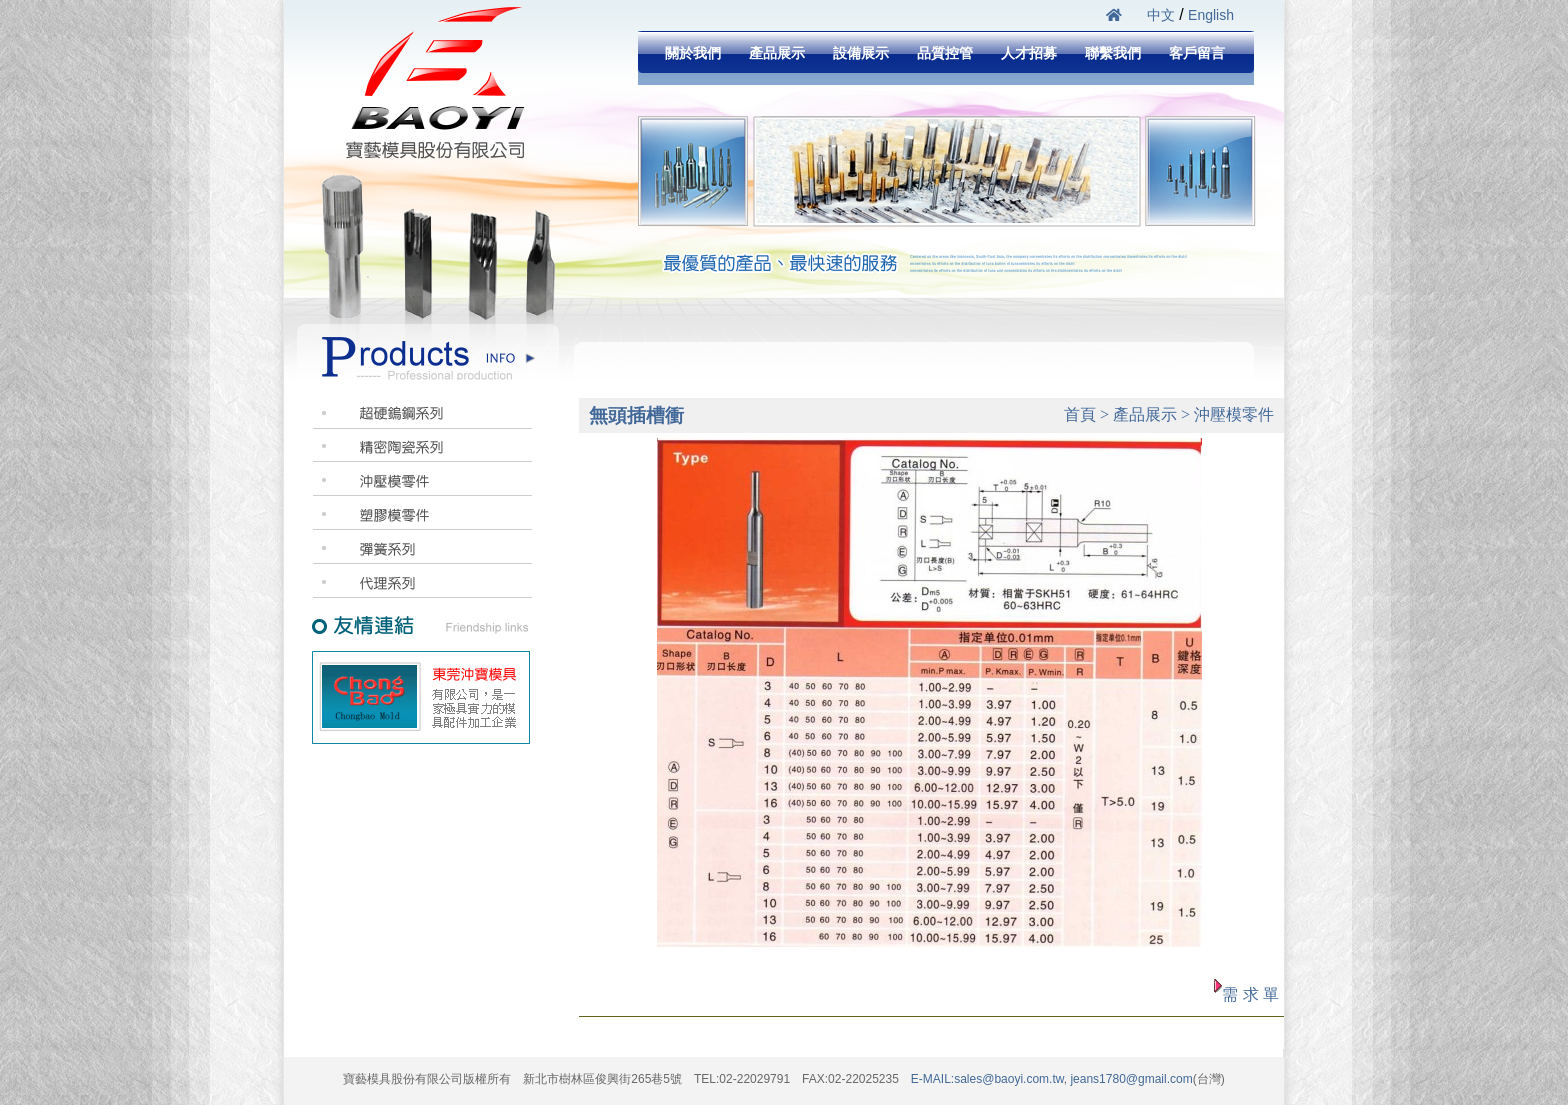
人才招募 (1029, 53)
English (1211, 15)
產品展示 (777, 53)
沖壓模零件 (1234, 414)
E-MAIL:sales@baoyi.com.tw (987, 1079)
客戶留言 (1197, 53)
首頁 (1080, 414)
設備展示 (861, 53)
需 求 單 (1250, 994)
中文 (1161, 15)
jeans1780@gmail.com (1130, 1079)
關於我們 (693, 53)
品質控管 (945, 53)
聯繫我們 (1113, 53)
